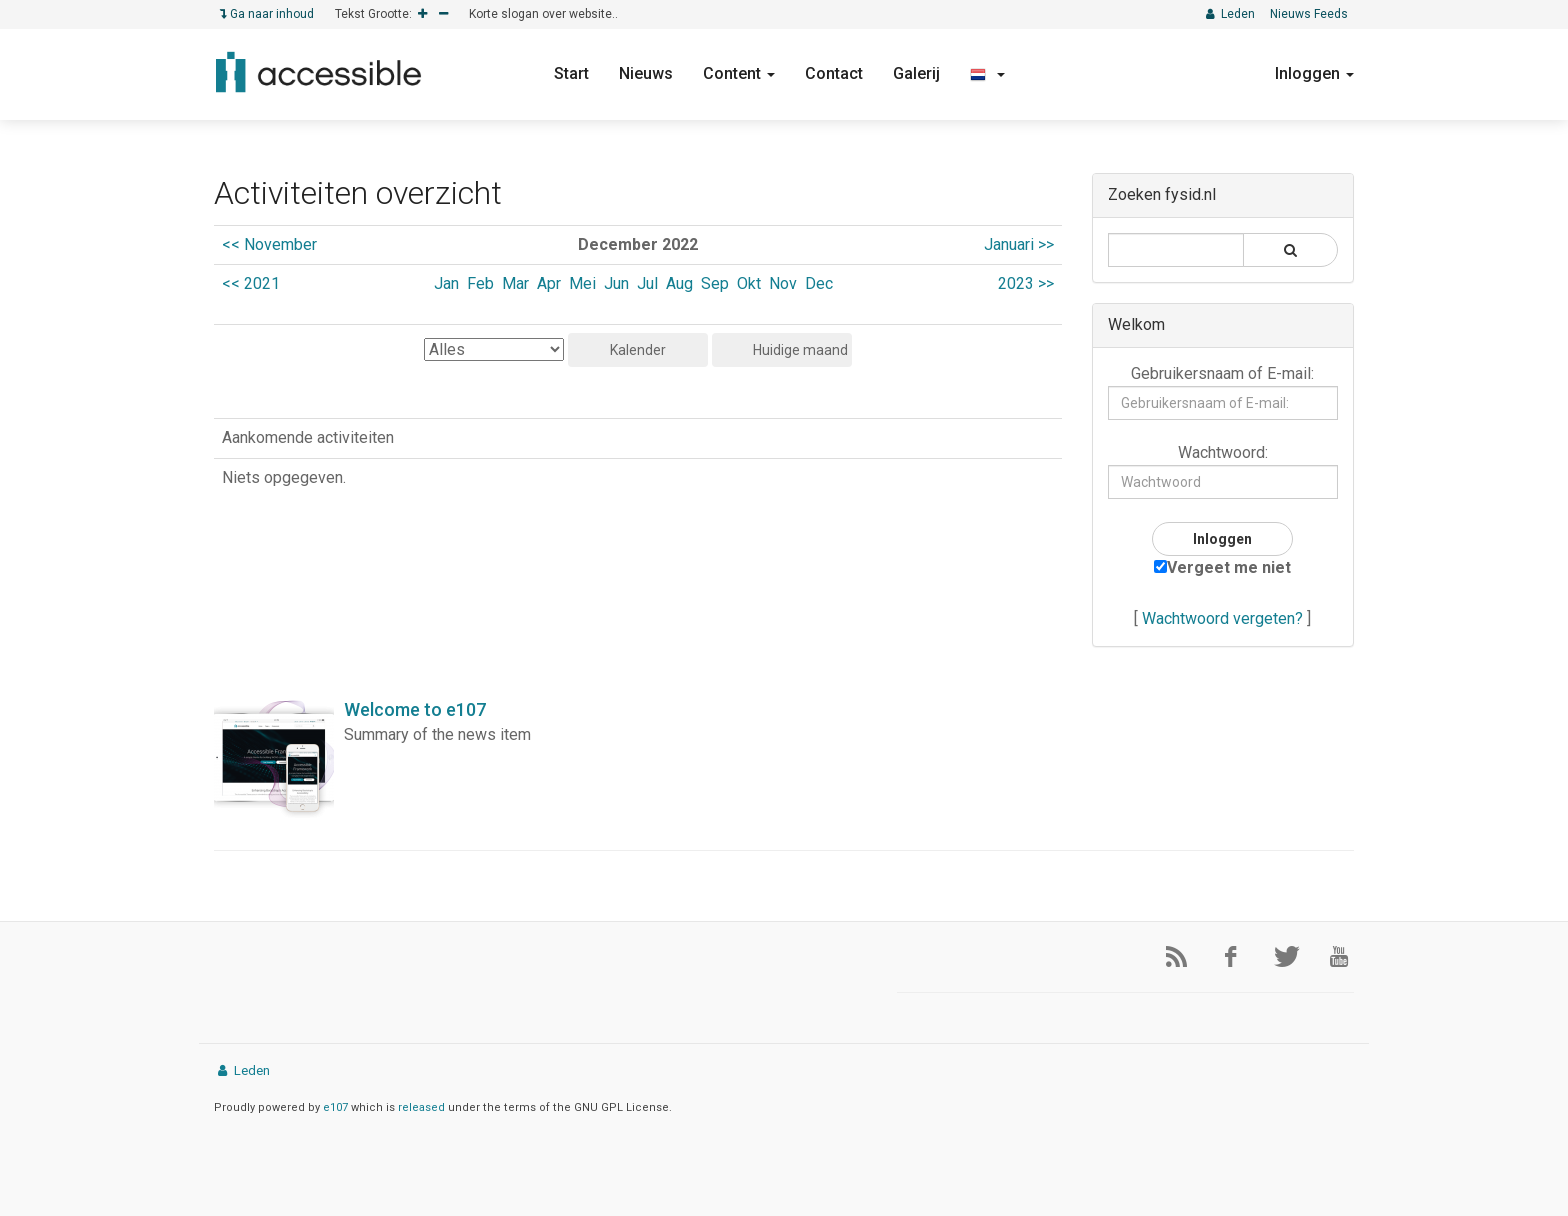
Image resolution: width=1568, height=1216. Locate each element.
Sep (715, 283)
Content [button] (739, 73)
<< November (269, 244)
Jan (446, 283)
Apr (549, 283)
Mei (582, 283)
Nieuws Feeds (1309, 14)
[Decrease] (443, 14)
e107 (335, 1107)
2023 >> (1026, 283)
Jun (616, 283)
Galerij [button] (916, 73)
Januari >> (1019, 244)
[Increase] (422, 14)
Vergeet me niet (1222, 567)
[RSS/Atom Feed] (1169, 957)
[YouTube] (1332, 957)
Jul (647, 283)
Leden (1229, 14)
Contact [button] (834, 73)
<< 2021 (251, 283)
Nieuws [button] (646, 73)
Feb (480, 283)
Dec (819, 283)
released (421, 1107)
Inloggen (1314, 73)
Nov (783, 283)
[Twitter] (1277, 957)
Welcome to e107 (415, 709)
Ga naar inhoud (267, 14)
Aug (679, 283)
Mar (515, 283)
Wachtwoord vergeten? (1222, 618)
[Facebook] (1223, 957)
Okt (749, 283)
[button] (987, 74)
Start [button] (571, 73)
